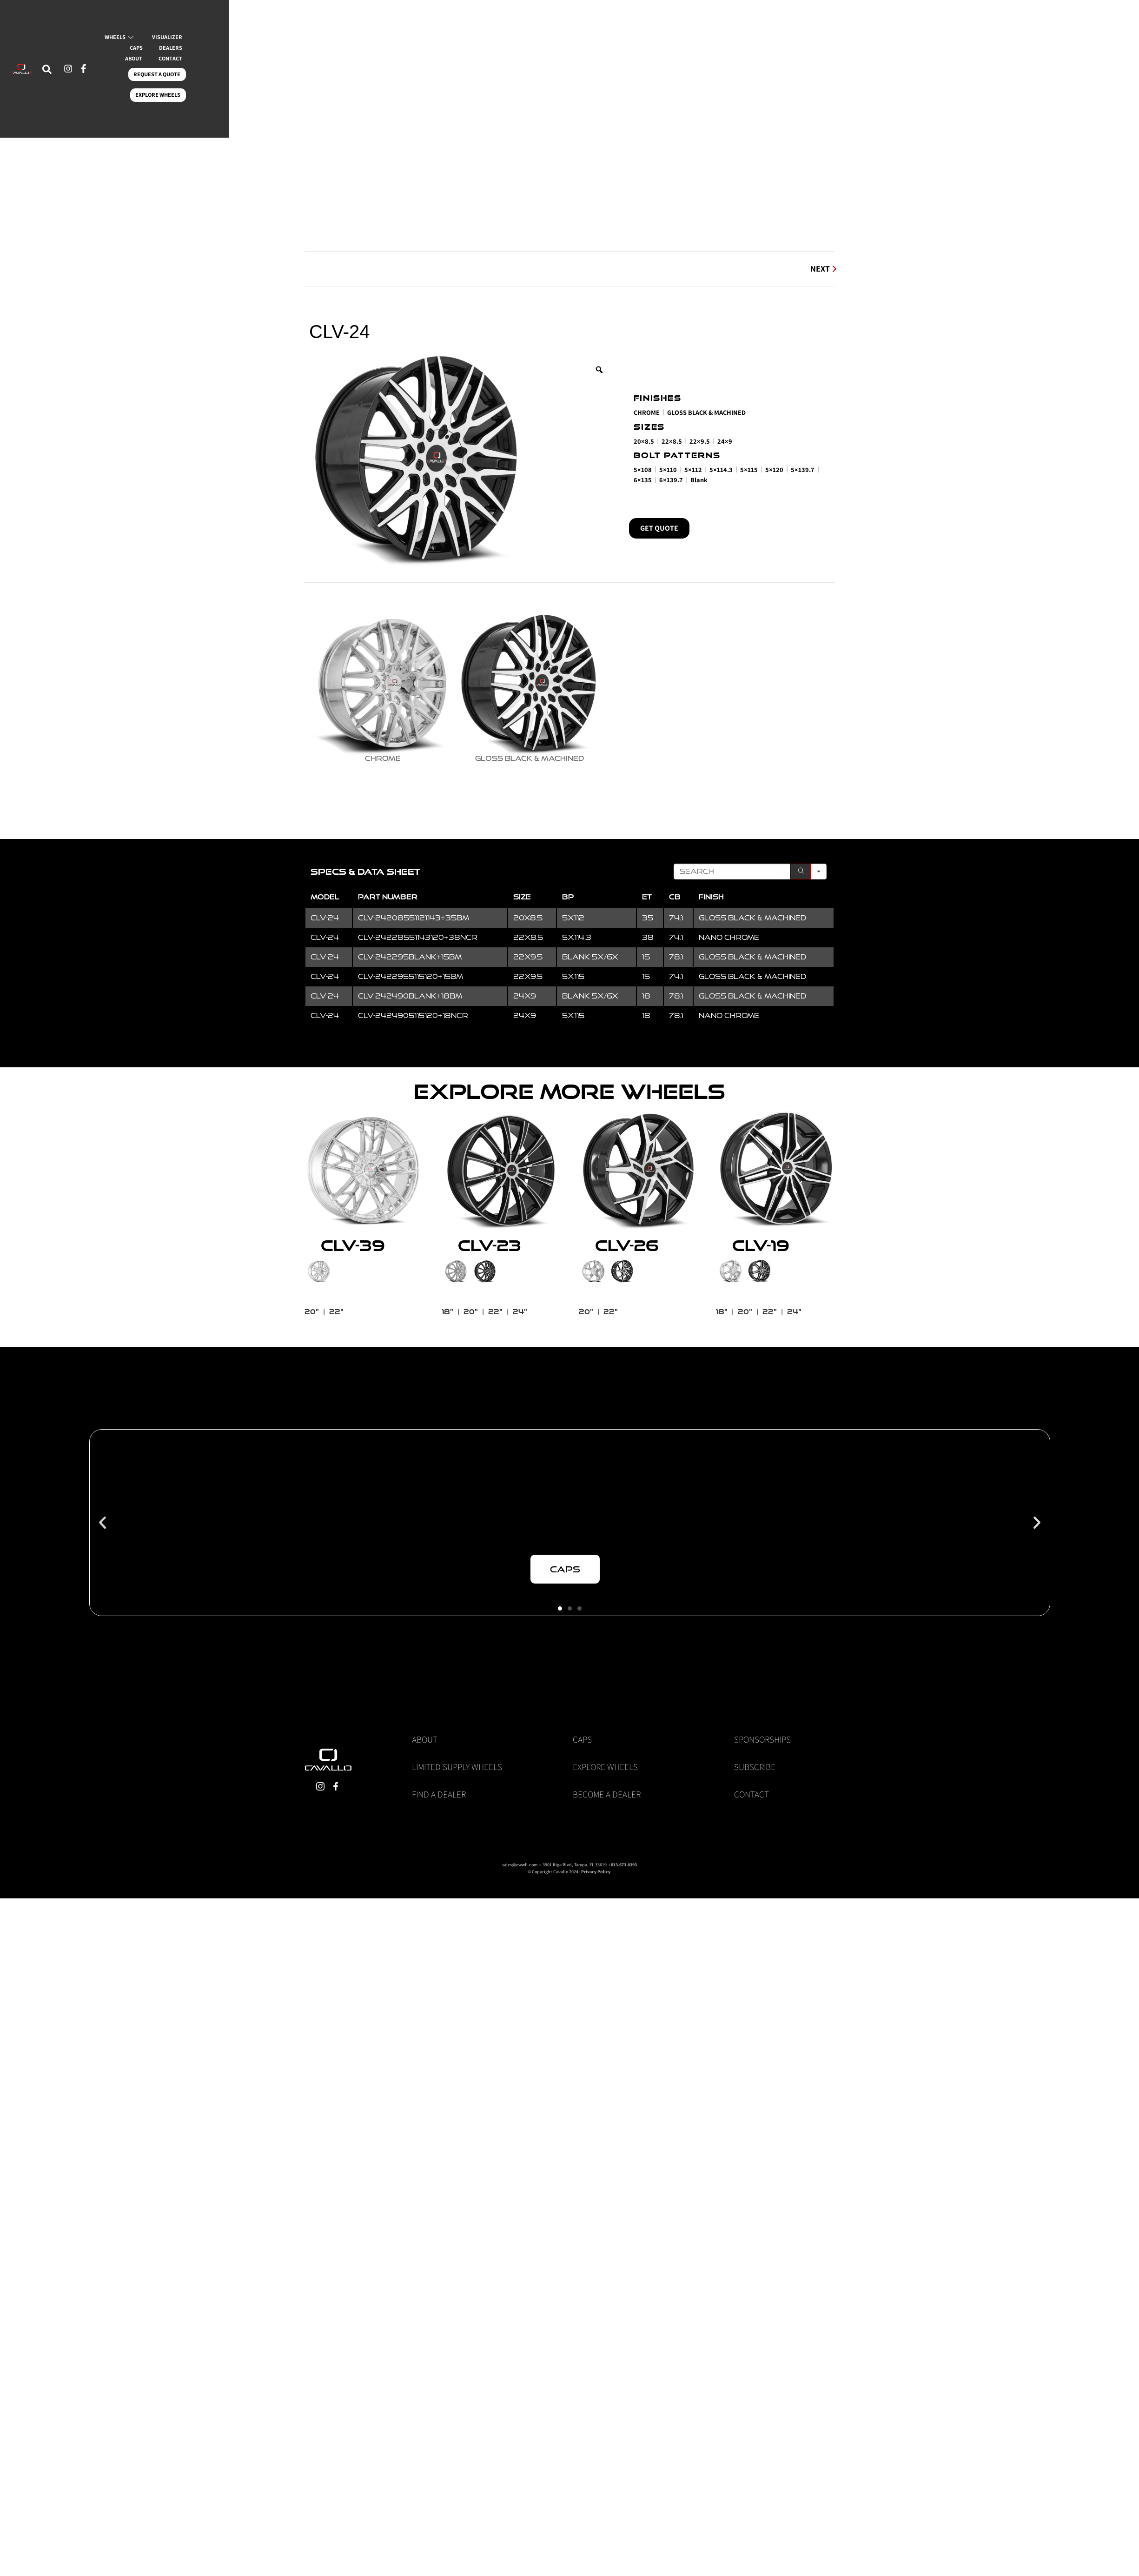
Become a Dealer (607, 1767)
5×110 (668, 469)
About (424, 1712)
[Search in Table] (732, 844)
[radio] (369, 674)
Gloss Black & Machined (706, 412)
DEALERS (330, 76)
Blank (699, 479)
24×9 (724, 441)
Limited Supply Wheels (457, 1740)
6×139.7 (671, 479)
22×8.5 (672, 441)
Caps (582, 1712)
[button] (102, 1495)
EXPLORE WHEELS (363, 93)
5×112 (693, 469)
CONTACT (223, 93)
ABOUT (378, 76)
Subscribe (754, 1740)
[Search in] (819, 844)
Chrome (647, 412)
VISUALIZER (236, 76)
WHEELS (177, 76)
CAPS (285, 76)
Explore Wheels (605, 1740)
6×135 (643, 479)
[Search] (801, 844)
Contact (751, 1767)
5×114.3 (721, 469)
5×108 (643, 469)
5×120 (774, 469)
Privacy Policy (595, 1845)
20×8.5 (644, 441)
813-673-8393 (624, 1838)
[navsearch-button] (79, 88)
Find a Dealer (439, 1767)
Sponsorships (762, 1712)
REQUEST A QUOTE (287, 93)
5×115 (749, 469)
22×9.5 (699, 441)
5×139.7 (803, 469)
